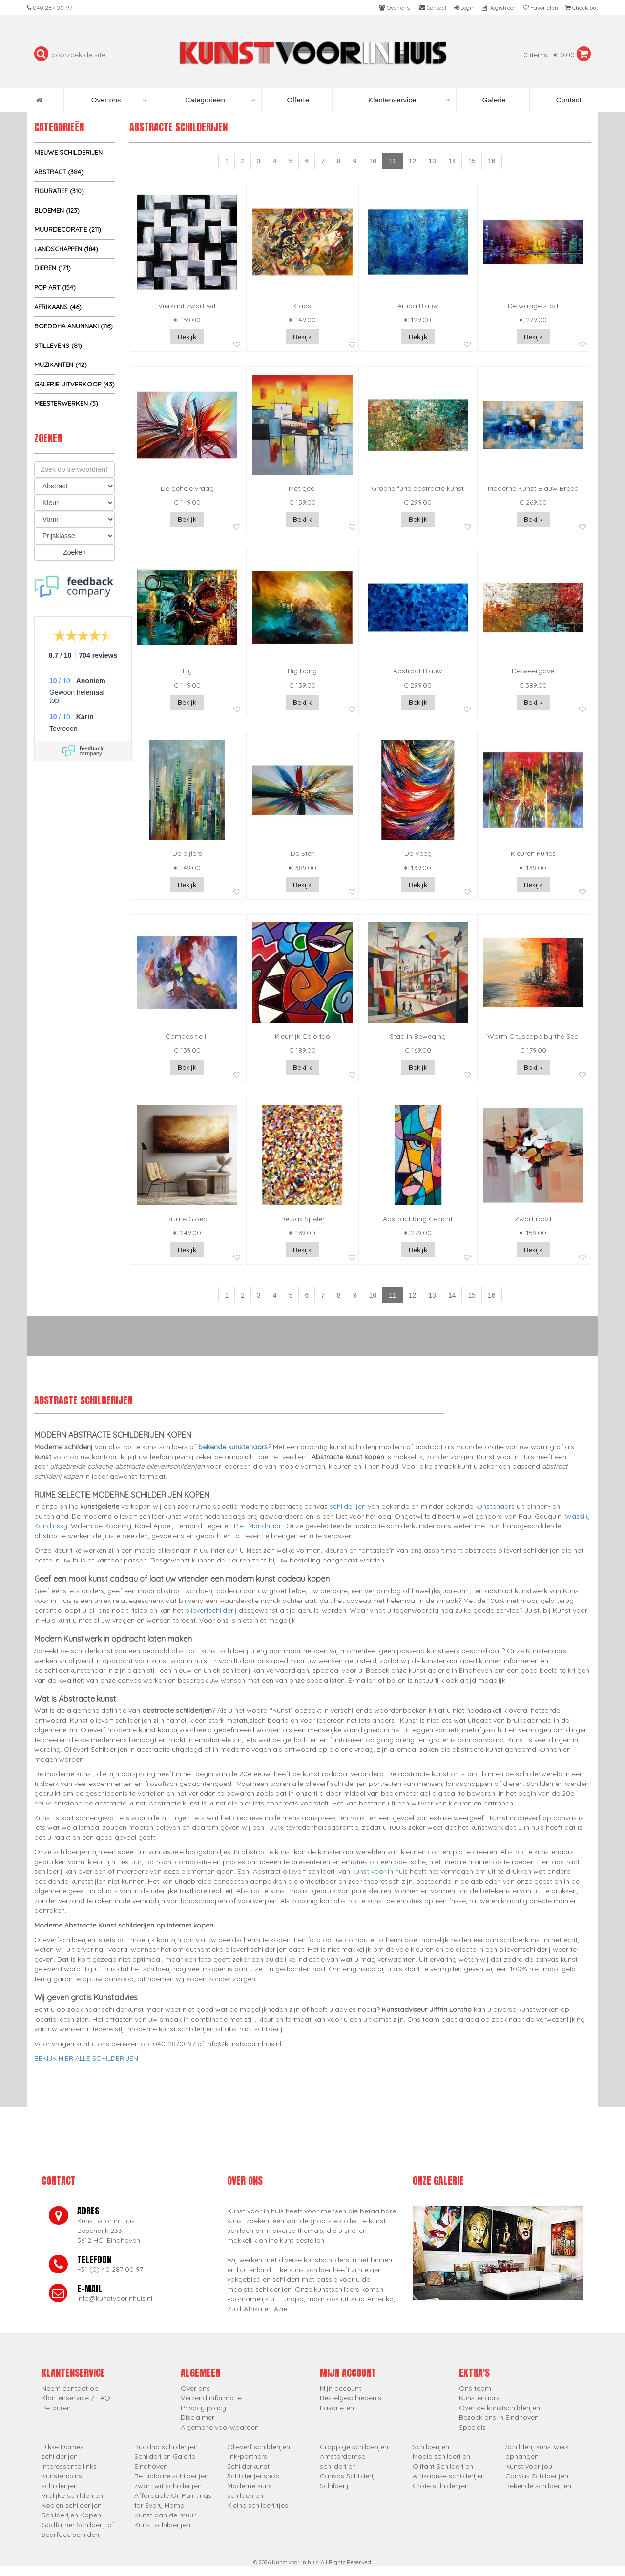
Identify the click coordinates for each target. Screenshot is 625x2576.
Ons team (475, 2388)
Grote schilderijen (441, 2485)
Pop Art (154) (55, 287)
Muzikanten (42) (60, 364)
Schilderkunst (248, 2466)
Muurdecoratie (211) (67, 229)
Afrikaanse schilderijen (449, 2476)
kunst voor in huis (380, 1871)
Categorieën (220, 100)
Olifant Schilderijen (443, 2466)
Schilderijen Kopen (71, 2515)
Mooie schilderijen (441, 2456)
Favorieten (337, 2407)
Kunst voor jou (528, 2466)
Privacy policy (203, 2407)
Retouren (56, 2407)
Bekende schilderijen (538, 2485)
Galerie (493, 100)
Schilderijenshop (253, 2476)
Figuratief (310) (59, 191)
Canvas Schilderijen (536, 2476)
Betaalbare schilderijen (171, 2476)
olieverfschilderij (211, 1610)
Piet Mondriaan (258, 1525)
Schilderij (334, 2485)
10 (373, 161)
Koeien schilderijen (72, 2505)
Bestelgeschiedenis (350, 2397)
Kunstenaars (479, 2397)
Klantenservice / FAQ (76, 2397)
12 (413, 161)
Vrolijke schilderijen (72, 2495)
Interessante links (69, 2466)
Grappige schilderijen (354, 2446)
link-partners (247, 2456)
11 (392, 161)
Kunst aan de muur (165, 2515)
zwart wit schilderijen (168, 2485)
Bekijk (187, 336)
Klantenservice (409, 100)
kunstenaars (495, 1506)
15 (472, 161)
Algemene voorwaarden (220, 2427)
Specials (472, 2427)
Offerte (297, 100)
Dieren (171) (52, 268)
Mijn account (340, 2388)
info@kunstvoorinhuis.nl (114, 2298)
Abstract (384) (58, 172)
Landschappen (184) (66, 249)
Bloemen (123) (57, 210)
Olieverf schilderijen (258, 2446)
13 (432, 161)
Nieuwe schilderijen (68, 152)
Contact (568, 100)
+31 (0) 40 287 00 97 (110, 2269)
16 (492, 161)
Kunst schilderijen (162, 2524)
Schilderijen (431, 2446)
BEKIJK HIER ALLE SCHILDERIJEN (86, 2058)
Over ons (118, 100)
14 (452, 161)
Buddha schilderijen (166, 2446)
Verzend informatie (211, 2397)
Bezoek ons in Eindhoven (499, 2417)
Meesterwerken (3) (66, 403)
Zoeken (74, 552)
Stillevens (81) (58, 345)
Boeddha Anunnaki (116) (73, 326)
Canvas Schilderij (347, 2476)
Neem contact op (70, 2388)
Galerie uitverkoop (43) (74, 384)
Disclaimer (197, 2417)
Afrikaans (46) (58, 307)
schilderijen (348, 1506)
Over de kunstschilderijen (499, 2407)
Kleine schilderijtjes (257, 2505)
